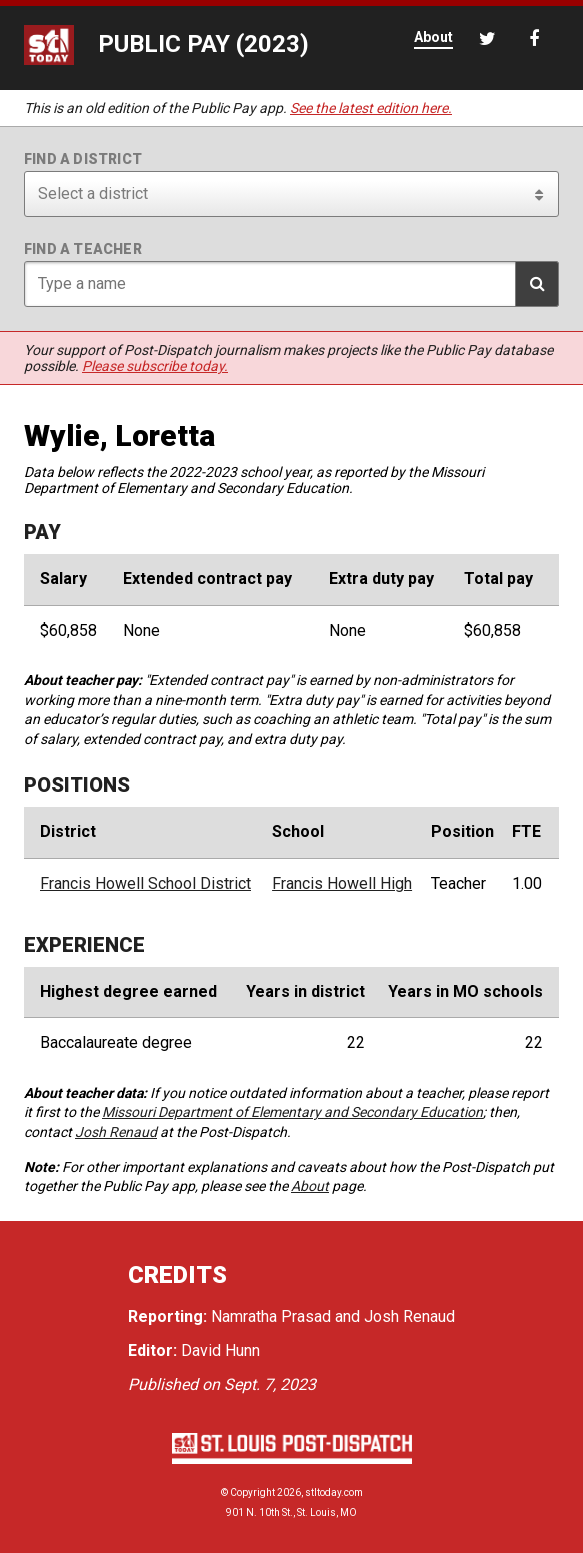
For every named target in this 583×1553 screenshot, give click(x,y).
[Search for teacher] (291, 284)
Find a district (83, 159)
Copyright (252, 1492)
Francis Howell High (342, 884)
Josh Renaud (116, 1132)
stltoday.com (334, 1492)
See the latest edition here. (371, 108)
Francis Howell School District (145, 884)
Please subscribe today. (155, 366)
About (310, 1186)
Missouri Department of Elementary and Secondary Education (292, 1112)
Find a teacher (83, 249)
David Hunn (220, 1350)
